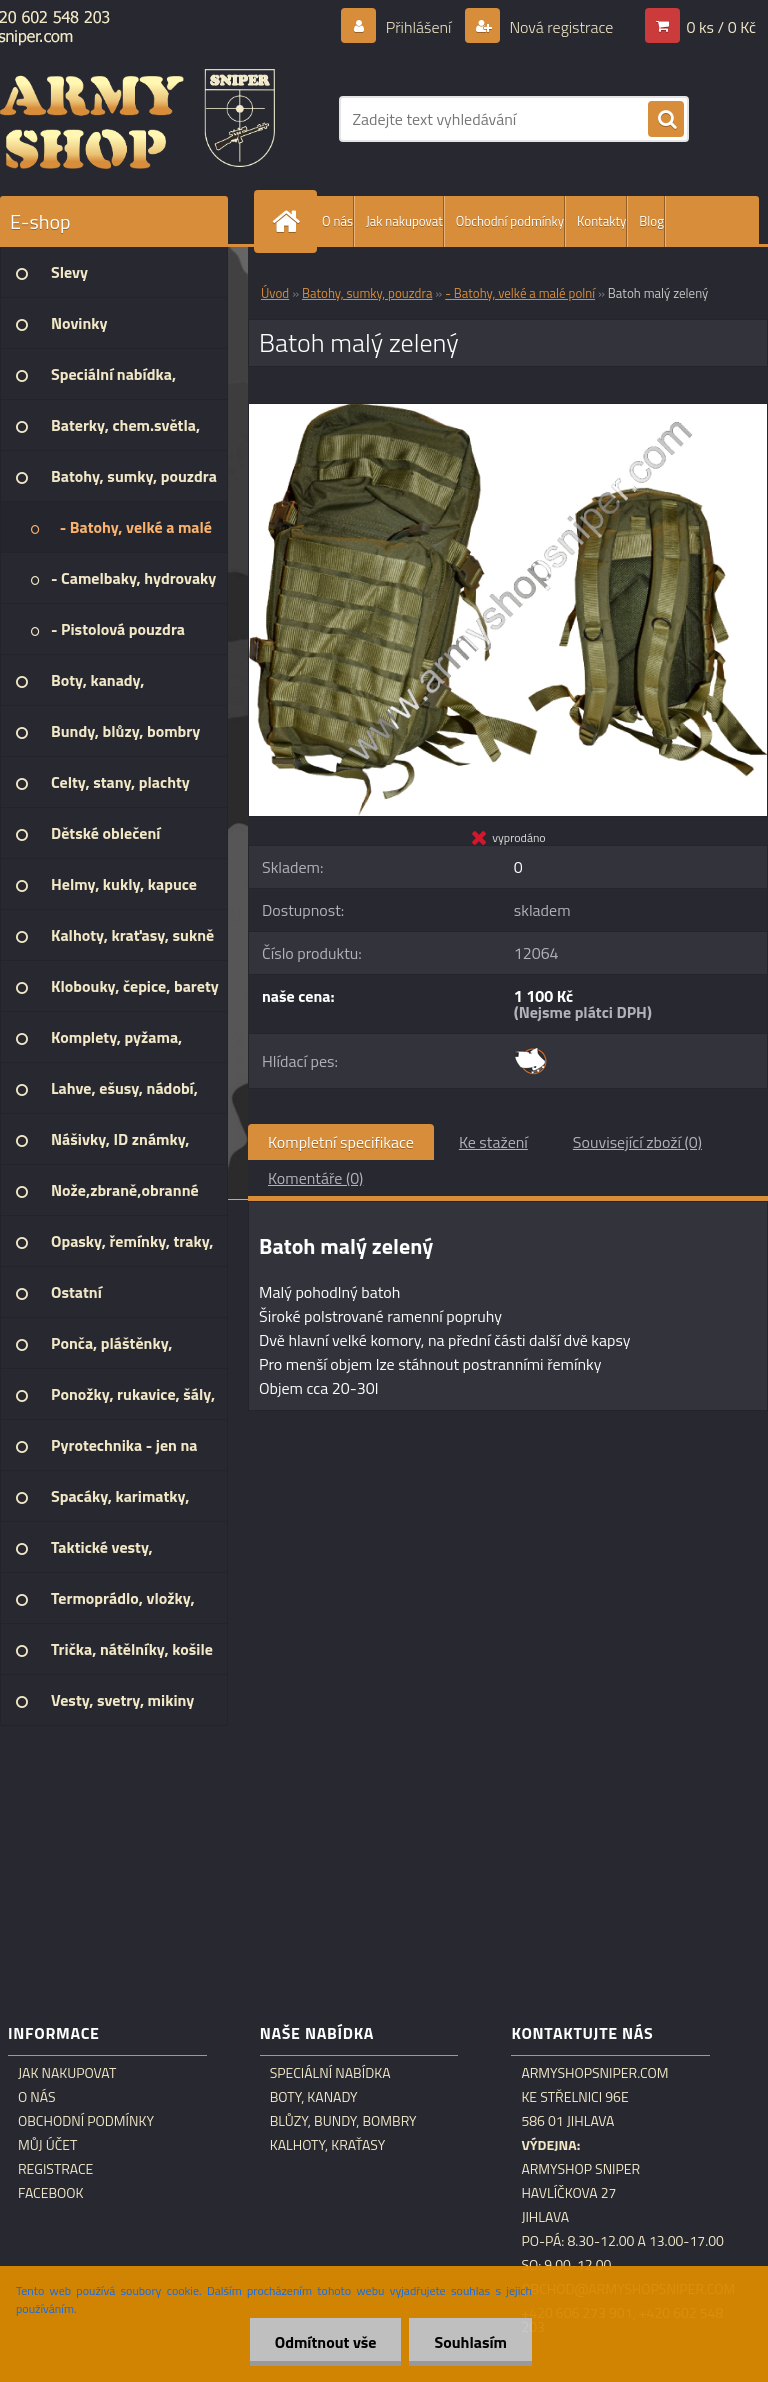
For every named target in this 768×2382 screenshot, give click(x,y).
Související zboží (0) (637, 1142)
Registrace (55, 2169)
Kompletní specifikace (341, 1142)
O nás (337, 221)
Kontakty (601, 221)
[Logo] (137, 119)
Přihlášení (418, 27)
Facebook (51, 2193)
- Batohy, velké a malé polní (520, 293)
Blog (651, 221)
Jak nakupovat (404, 221)
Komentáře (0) (315, 1178)
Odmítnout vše (326, 2342)
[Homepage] (290, 221)
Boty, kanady (314, 2097)
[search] (666, 120)
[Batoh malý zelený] (508, 412)
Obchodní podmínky (510, 221)
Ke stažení (493, 1142)
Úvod (275, 293)
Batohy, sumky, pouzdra (367, 293)
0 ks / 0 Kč (721, 27)
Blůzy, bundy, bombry (343, 2121)
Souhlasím (470, 2342)
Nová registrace (560, 27)
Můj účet (47, 2145)
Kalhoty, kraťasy (328, 2145)
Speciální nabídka (330, 2073)
